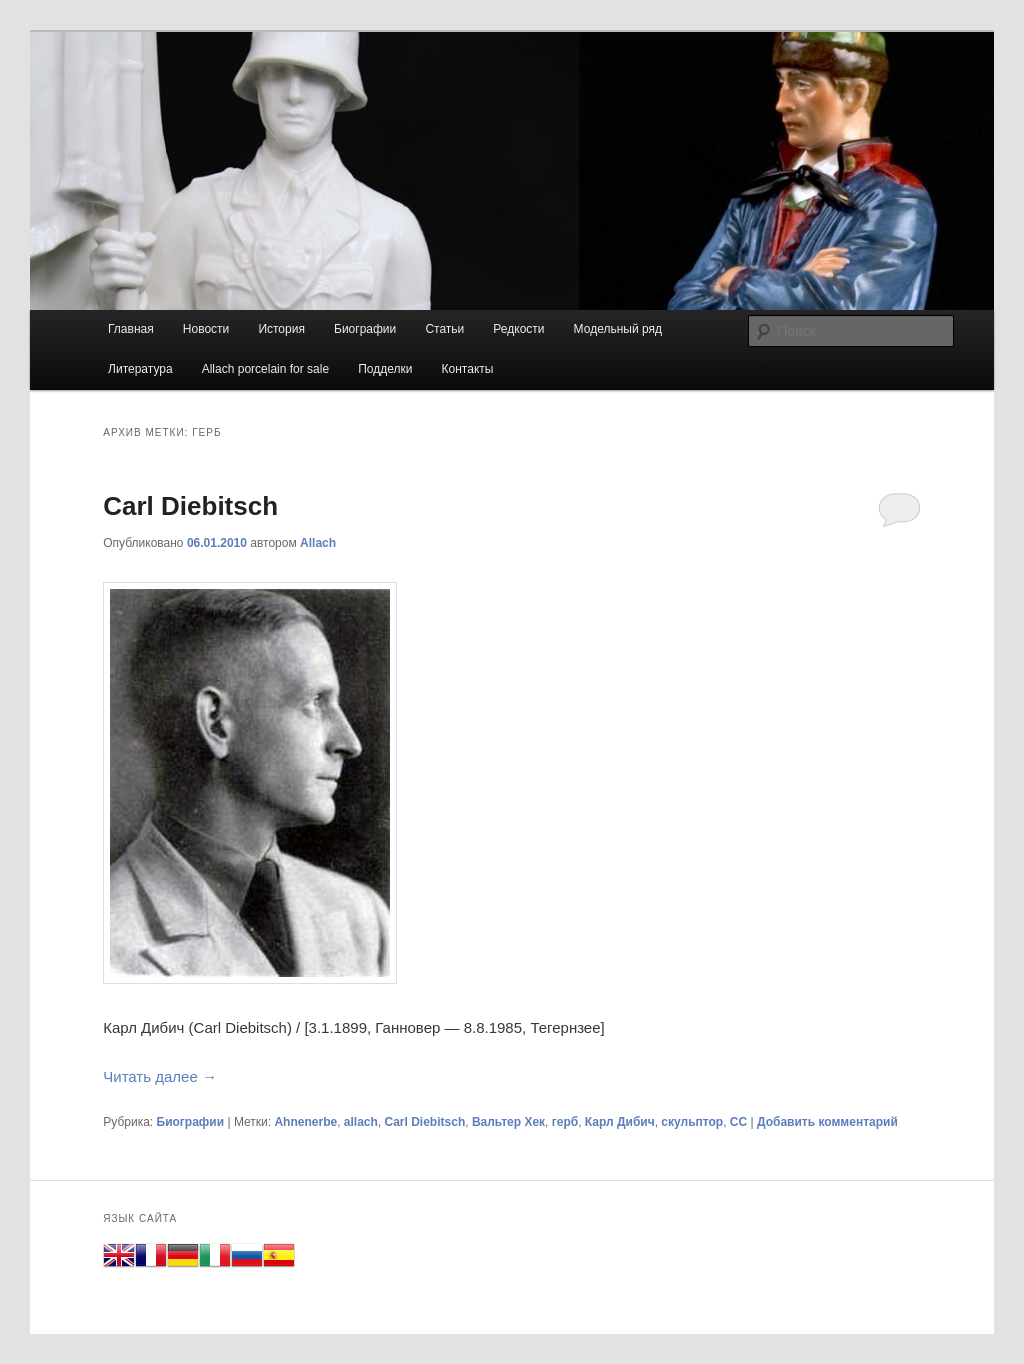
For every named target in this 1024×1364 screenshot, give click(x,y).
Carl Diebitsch (190, 506)
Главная (131, 329)
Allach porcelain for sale (265, 369)
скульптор (692, 1122)
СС (738, 1122)
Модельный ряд (618, 329)
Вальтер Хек (508, 1122)
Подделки (385, 369)
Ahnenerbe (305, 1122)
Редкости (518, 329)
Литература (140, 369)
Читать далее (160, 1076)
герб (565, 1122)
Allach (318, 543)
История (281, 329)
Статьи (444, 329)
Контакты (468, 369)
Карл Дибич (620, 1122)
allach (361, 1122)
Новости (206, 329)
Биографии (365, 329)
